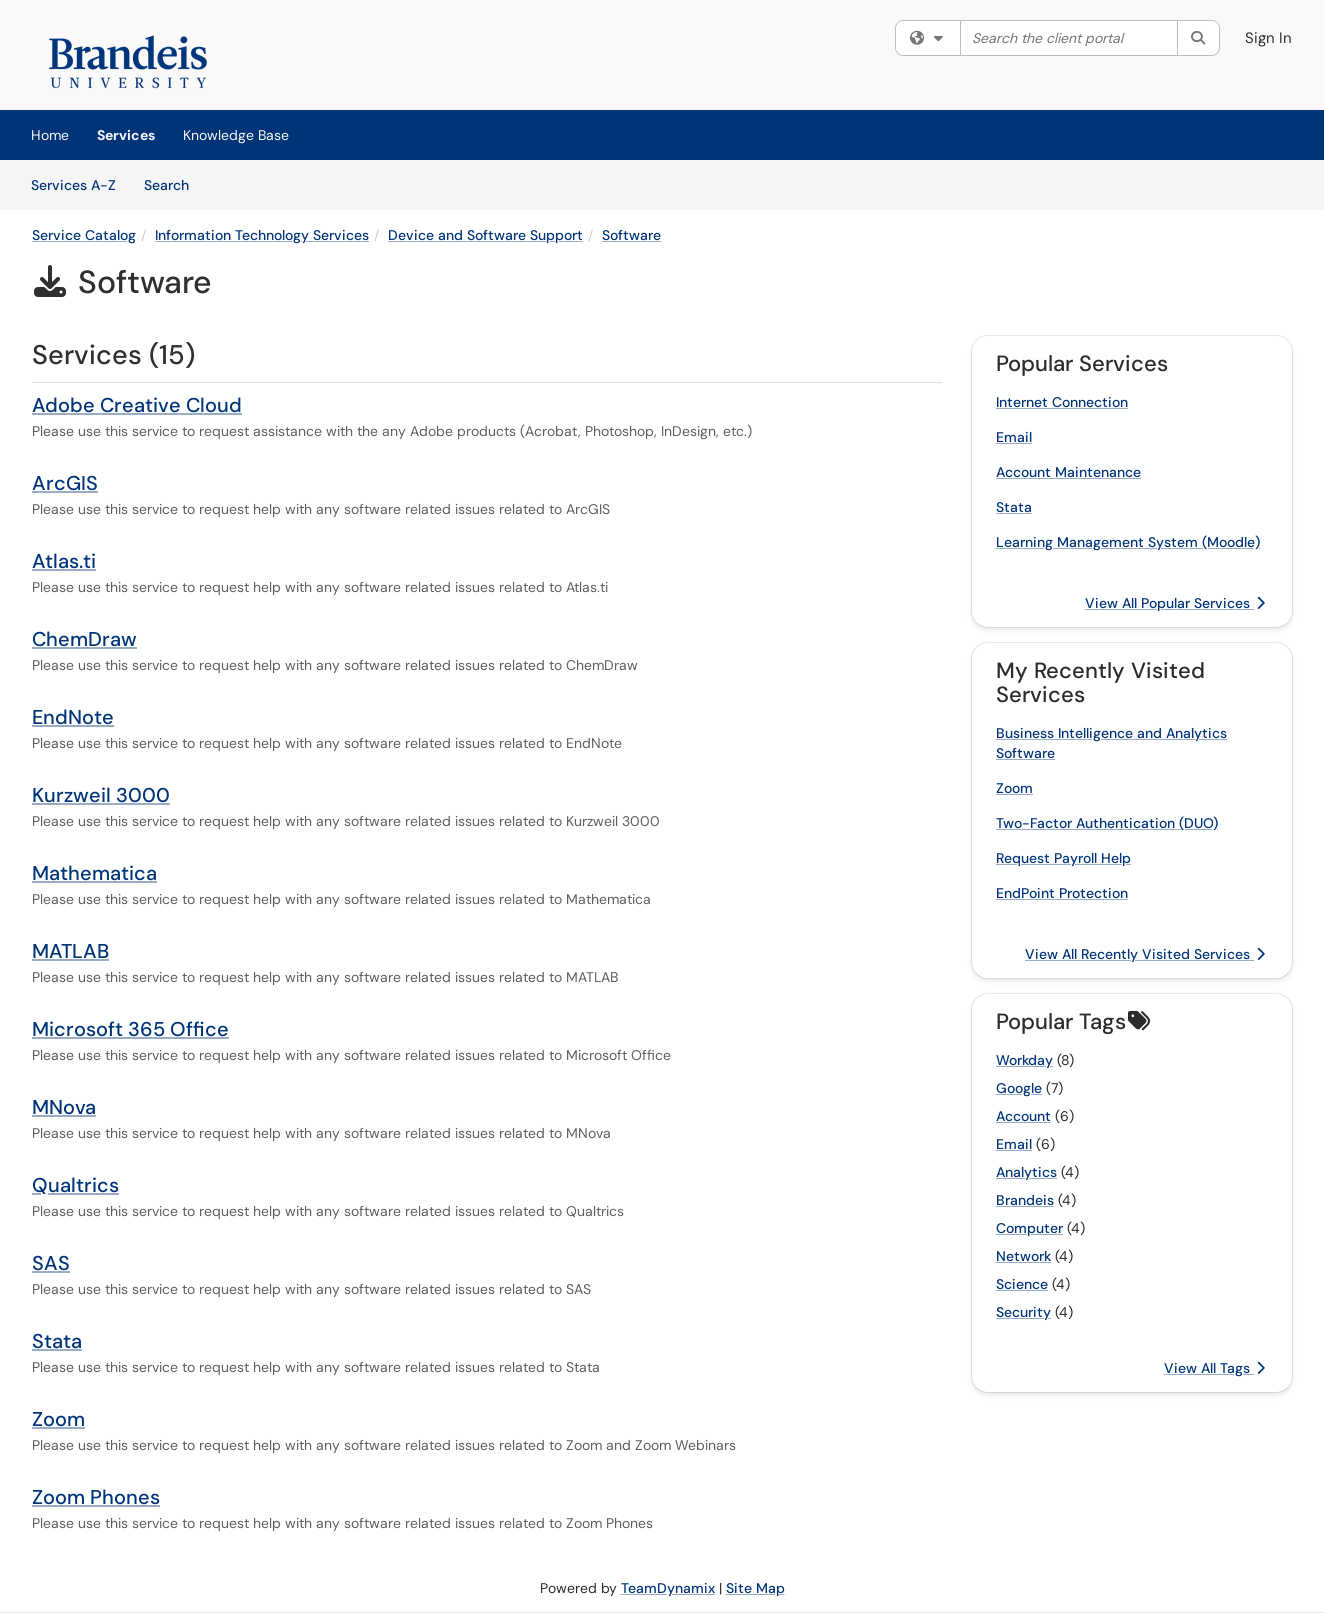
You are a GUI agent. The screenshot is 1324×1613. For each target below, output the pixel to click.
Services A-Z (73, 185)
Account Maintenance (1068, 472)
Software (631, 235)
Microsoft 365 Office (130, 1029)
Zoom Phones (96, 1497)
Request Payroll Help (1063, 858)
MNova (64, 1107)
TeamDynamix (668, 1588)
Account (1023, 1116)
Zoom (58, 1419)
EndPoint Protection (1062, 893)
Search (173, 184)
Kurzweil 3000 (101, 795)
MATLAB (70, 951)
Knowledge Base (236, 135)
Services (126, 135)
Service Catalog (84, 235)
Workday (1024, 1060)
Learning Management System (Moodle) (1128, 542)
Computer (1029, 1228)
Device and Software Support (485, 235)
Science (1022, 1284)
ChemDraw (84, 639)
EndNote (73, 717)
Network (1023, 1256)
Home (50, 135)
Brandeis (1025, 1200)
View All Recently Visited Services (1145, 954)
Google (1019, 1088)
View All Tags (1214, 1368)
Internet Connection (1062, 402)
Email (1014, 437)
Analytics (1026, 1172)
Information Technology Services (262, 235)
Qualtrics (75, 1185)
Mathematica (94, 873)
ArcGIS (65, 483)
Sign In (1268, 38)
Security (1023, 1312)
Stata (57, 1341)
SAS (51, 1263)
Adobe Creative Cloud (137, 405)
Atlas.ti (64, 561)
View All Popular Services (1175, 603)
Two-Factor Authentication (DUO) (1107, 823)
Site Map (755, 1588)
